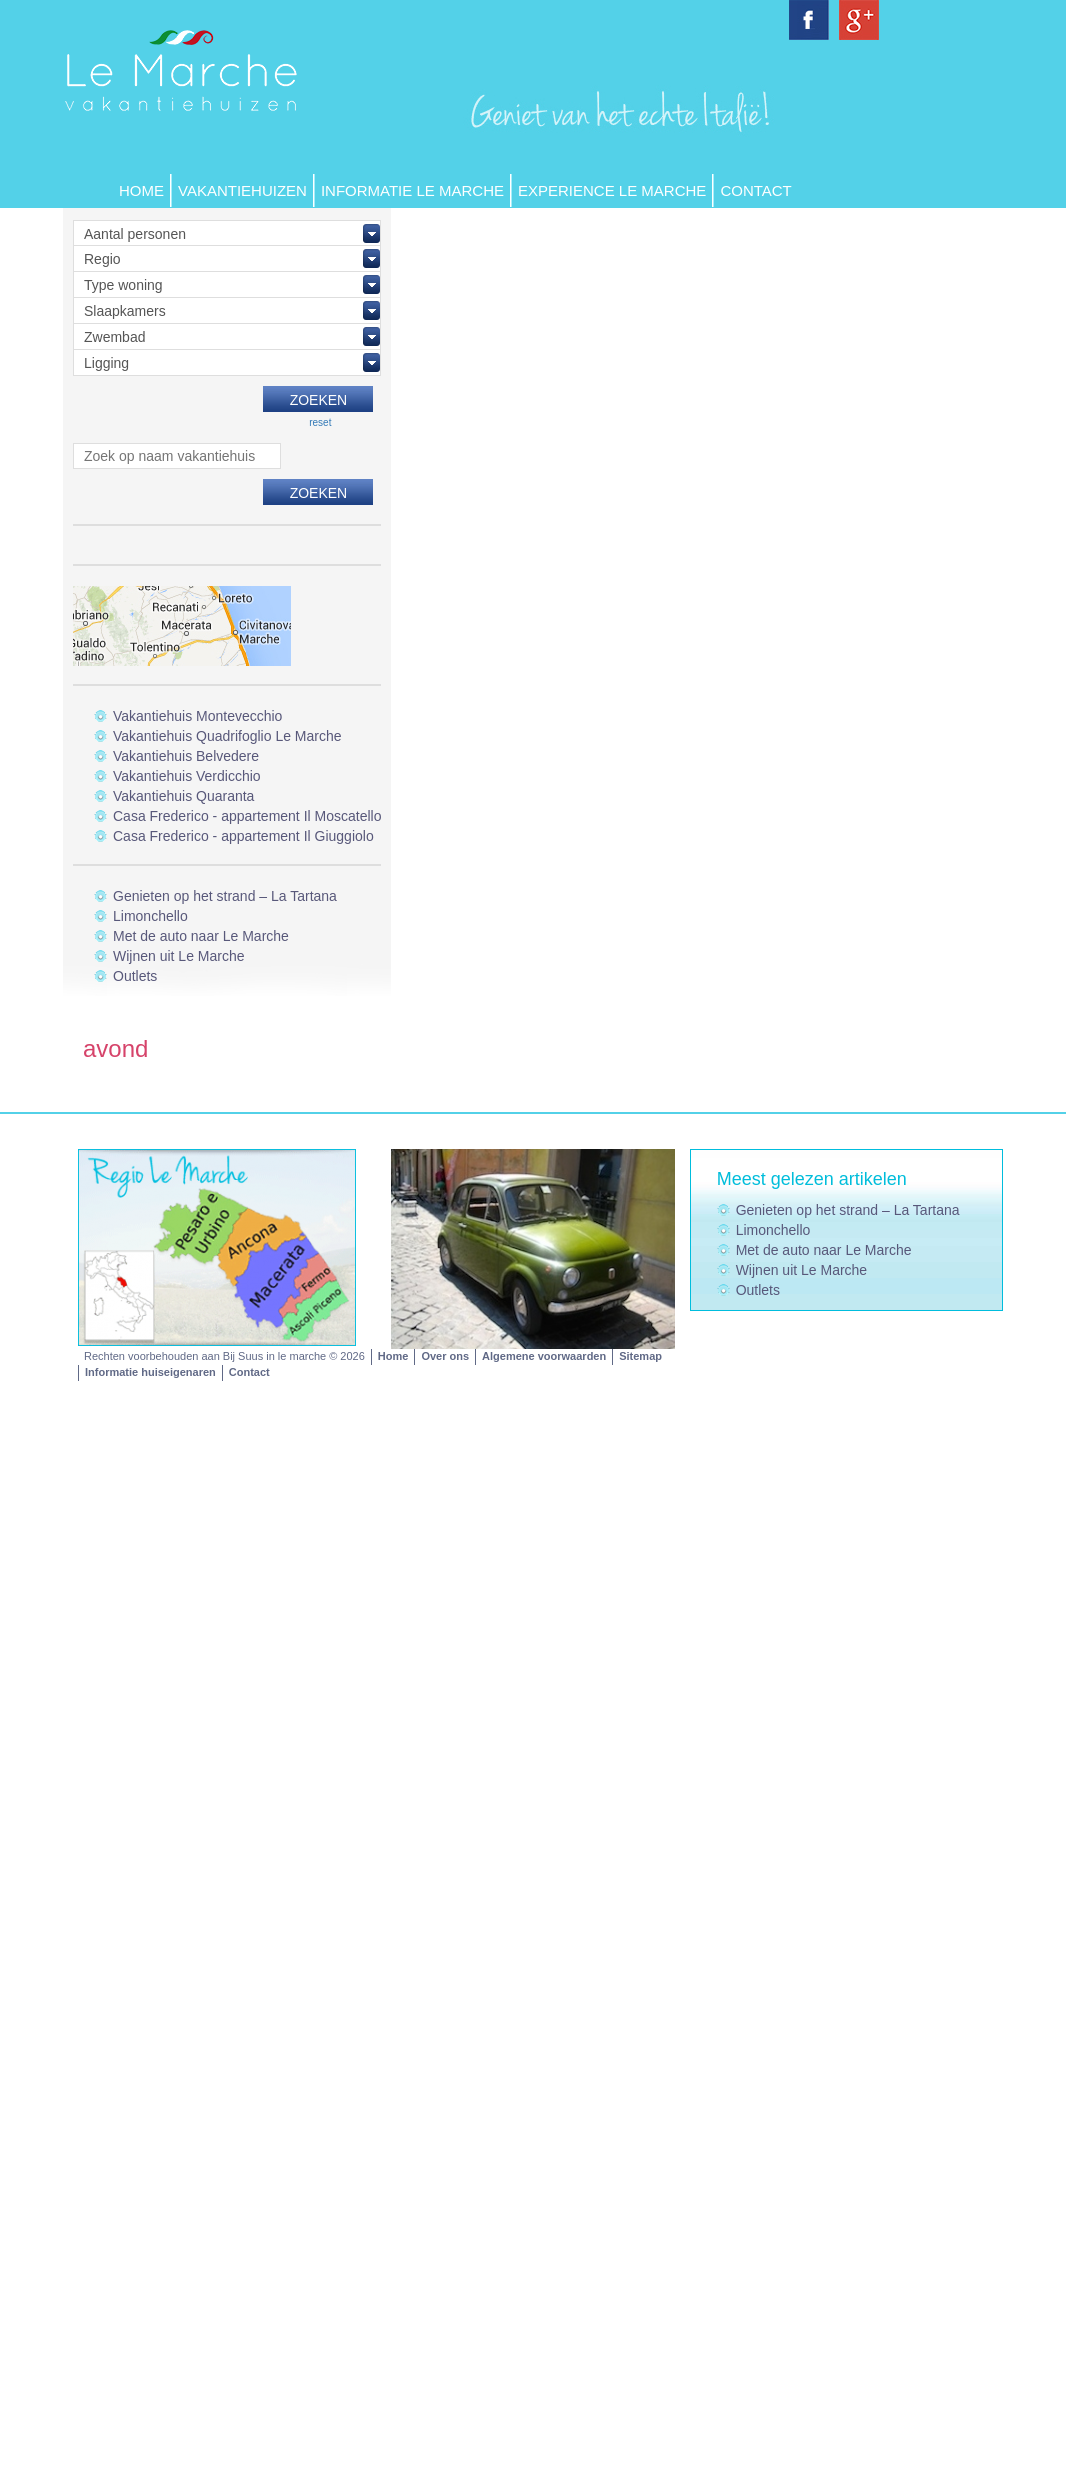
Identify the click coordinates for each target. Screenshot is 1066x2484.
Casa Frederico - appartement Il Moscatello (247, 816)
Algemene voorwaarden (544, 1356)
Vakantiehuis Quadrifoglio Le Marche (227, 736)
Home (141, 190)
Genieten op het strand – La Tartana (225, 896)
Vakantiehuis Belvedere (186, 756)
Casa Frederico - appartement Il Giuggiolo (243, 836)
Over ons (445, 1356)
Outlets (135, 976)
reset (320, 422)
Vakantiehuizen (242, 190)
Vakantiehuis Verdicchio (187, 776)
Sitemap (640, 1356)
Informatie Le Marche (412, 190)
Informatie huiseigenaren (150, 1372)
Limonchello (150, 916)
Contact (755, 190)
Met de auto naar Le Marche (201, 936)
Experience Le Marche (612, 190)
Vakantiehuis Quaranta (183, 796)
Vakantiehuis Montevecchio (197, 716)
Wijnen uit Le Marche (179, 956)
